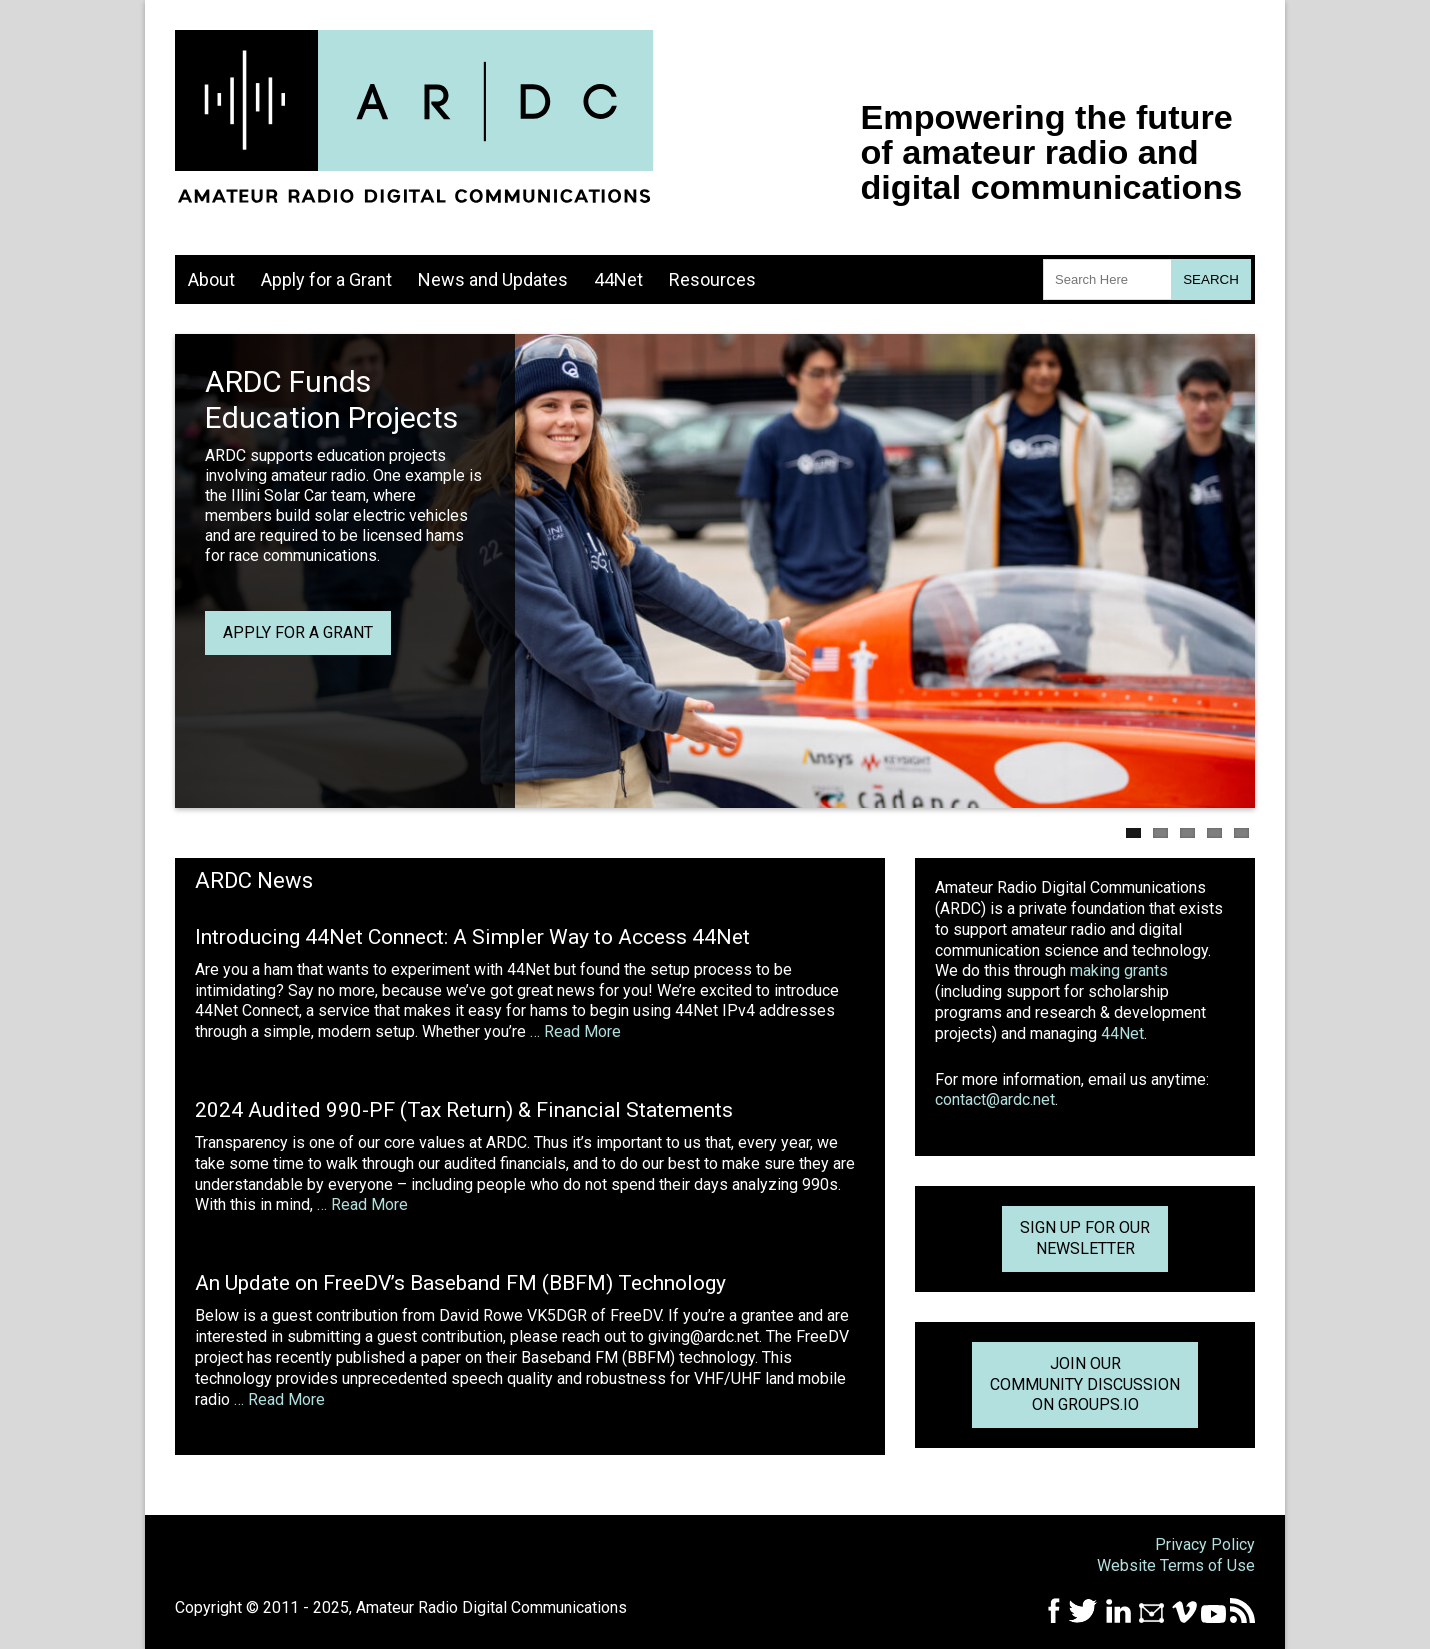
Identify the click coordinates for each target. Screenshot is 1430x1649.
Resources (712, 279)
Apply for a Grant (326, 279)
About (211, 279)
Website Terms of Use (1176, 1565)
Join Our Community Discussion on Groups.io (1085, 1384)
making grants (1119, 970)
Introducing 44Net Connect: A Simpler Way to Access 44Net (472, 937)
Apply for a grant (298, 632)
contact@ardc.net (995, 1099)
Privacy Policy (1205, 1544)
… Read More (575, 1031)
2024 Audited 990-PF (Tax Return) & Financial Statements (464, 1110)
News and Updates (493, 279)
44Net (618, 279)
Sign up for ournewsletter (1085, 1238)
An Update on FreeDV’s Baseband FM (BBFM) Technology (460, 1283)
